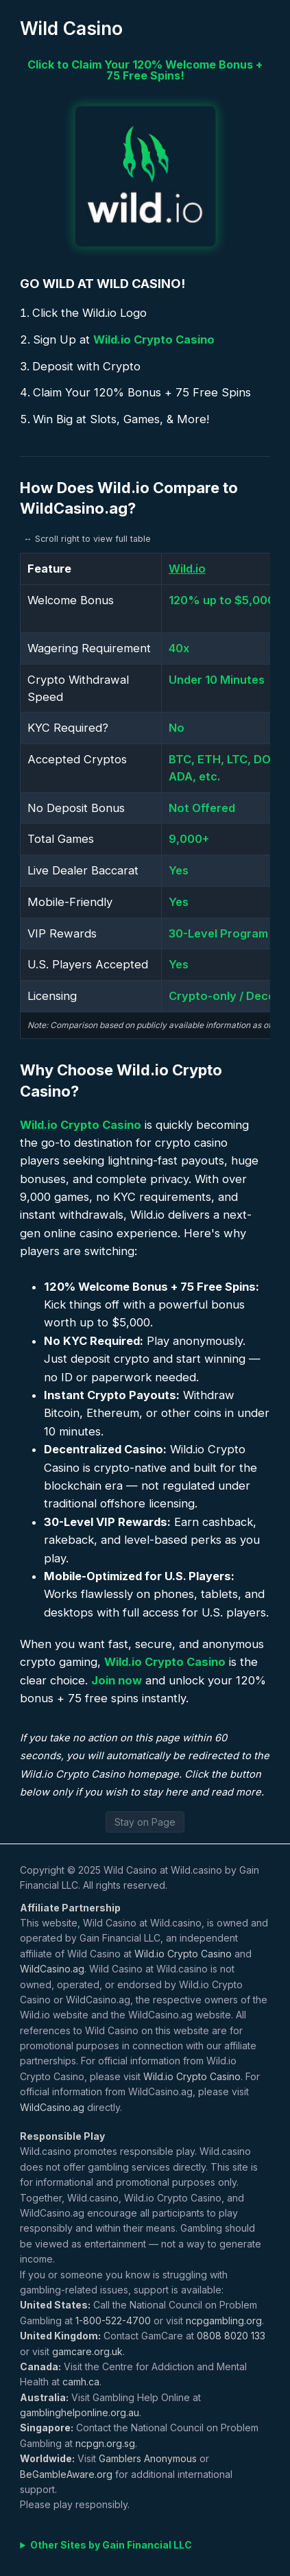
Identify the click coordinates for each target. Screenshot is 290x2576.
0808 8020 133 (231, 2335)
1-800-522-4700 (113, 2320)
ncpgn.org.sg (105, 2443)
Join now (116, 1680)
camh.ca (80, 2381)
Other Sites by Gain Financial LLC (111, 2545)
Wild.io (187, 568)
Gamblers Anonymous (148, 2458)
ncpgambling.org (224, 2320)
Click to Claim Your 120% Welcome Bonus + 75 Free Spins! (145, 70)
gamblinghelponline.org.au (79, 2412)
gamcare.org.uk (87, 2351)
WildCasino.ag (52, 1969)
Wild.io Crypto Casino (154, 339)
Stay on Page (145, 1822)
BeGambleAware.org (66, 2474)
